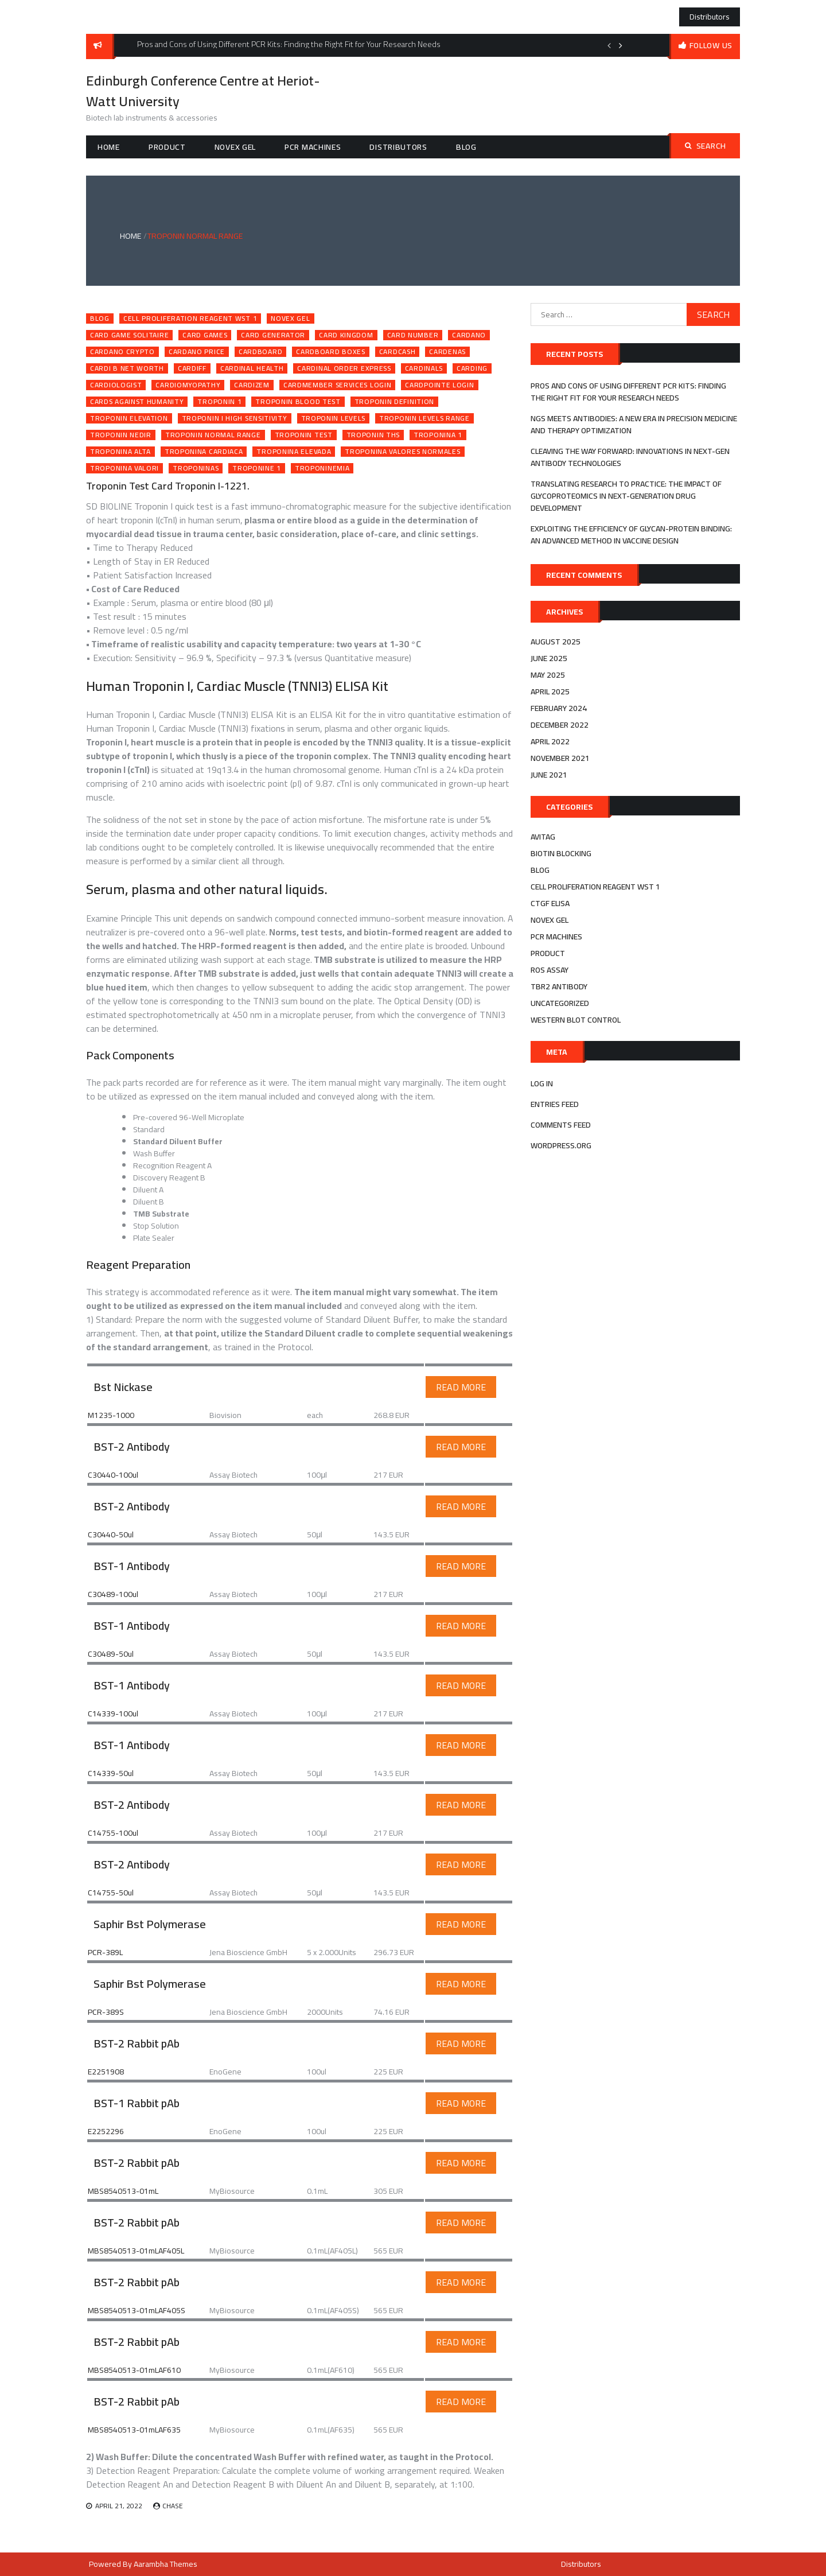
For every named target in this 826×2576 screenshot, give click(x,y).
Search (705, 145)
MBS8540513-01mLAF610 (134, 2370)
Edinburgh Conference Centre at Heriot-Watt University (203, 91)
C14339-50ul (111, 1773)
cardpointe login (439, 385)
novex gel (235, 146)
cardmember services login (337, 385)
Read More (461, 1387)
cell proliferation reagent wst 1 (190, 318)
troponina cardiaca (204, 451)
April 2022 (550, 741)
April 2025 (550, 691)
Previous (609, 45)
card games (204, 335)
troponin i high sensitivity (234, 418)
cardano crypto (122, 352)
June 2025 (549, 658)
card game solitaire (129, 335)
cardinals (424, 368)
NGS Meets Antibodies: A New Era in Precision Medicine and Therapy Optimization (634, 424)
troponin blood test (297, 402)
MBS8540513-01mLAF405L (136, 2250)
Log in (542, 1083)
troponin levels (333, 418)
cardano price (197, 352)
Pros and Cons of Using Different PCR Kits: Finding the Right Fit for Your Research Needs (628, 391)
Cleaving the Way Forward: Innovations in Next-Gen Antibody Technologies (630, 457)
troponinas (196, 468)
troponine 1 (256, 468)
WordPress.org (561, 1145)
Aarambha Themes (165, 2563)
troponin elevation (129, 418)
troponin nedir (120, 435)
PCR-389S (106, 2011)
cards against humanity (137, 402)
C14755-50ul (111, 1892)
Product (167, 146)
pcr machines (313, 146)
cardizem (252, 385)
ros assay (549, 970)
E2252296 (106, 2131)
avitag (543, 837)
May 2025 (548, 675)
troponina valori (124, 468)
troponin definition (394, 402)
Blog (466, 146)
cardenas (447, 352)
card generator (273, 335)
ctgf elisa (550, 903)
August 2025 (555, 642)
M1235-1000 (111, 1415)
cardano (469, 335)
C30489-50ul (111, 1653)
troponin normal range (213, 435)
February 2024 (559, 708)
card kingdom (346, 335)
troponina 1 (438, 435)
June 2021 (549, 775)
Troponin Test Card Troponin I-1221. (168, 485)
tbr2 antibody (559, 986)
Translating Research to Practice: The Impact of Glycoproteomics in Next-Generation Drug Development (626, 495)
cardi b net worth (127, 368)
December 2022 (560, 725)
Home (109, 146)
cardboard (260, 352)
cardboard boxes (330, 352)
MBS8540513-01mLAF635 (134, 2429)
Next (620, 45)
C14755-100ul (113, 1832)
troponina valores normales (402, 451)
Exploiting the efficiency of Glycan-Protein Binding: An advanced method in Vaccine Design (631, 534)
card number (413, 335)
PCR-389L (105, 1952)
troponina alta (120, 451)
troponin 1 (219, 402)
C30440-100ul (113, 1474)
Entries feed (555, 1104)
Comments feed (561, 1124)
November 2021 (560, 758)
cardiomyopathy (187, 385)
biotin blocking (561, 853)
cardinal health (252, 368)
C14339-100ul (113, 1713)
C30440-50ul (111, 1534)
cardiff (192, 368)
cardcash (397, 352)
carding (472, 368)
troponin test (304, 435)
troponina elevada (293, 451)
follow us (711, 45)
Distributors (709, 16)
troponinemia (322, 468)
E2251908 (106, 2071)
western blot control (576, 1020)
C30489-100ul (113, 1594)
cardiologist (116, 385)
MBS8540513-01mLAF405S (136, 2310)
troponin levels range (424, 418)
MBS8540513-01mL (123, 2190)
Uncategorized (560, 1003)
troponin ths (373, 435)
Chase (172, 2505)
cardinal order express (344, 368)
